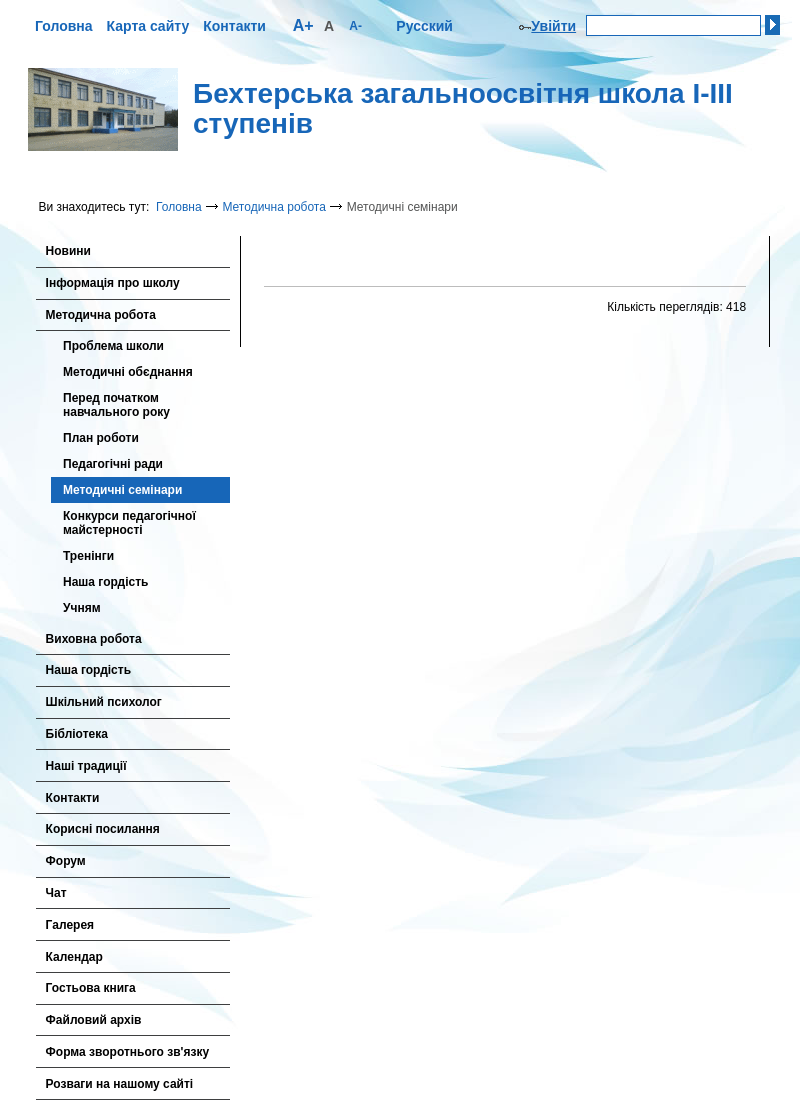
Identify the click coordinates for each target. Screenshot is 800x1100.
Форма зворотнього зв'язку (128, 1052)
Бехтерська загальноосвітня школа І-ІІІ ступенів (463, 109)
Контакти (234, 26)
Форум (66, 861)
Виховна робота (94, 639)
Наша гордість (105, 582)
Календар (74, 957)
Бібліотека (77, 734)
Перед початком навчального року (116, 405)
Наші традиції (86, 766)
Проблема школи (113, 346)
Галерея (70, 925)
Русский (424, 26)
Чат (56, 893)
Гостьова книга (91, 988)
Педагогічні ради (113, 464)
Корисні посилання (103, 829)
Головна (64, 26)
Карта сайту (148, 26)
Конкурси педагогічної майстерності (129, 523)
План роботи (101, 438)
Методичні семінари (122, 490)
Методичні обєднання (128, 372)
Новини (68, 251)
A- (355, 26)
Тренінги (88, 556)
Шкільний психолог (104, 702)
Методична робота (273, 207)
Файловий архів (94, 1020)
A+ (303, 25)
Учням (82, 608)
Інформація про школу (113, 283)
